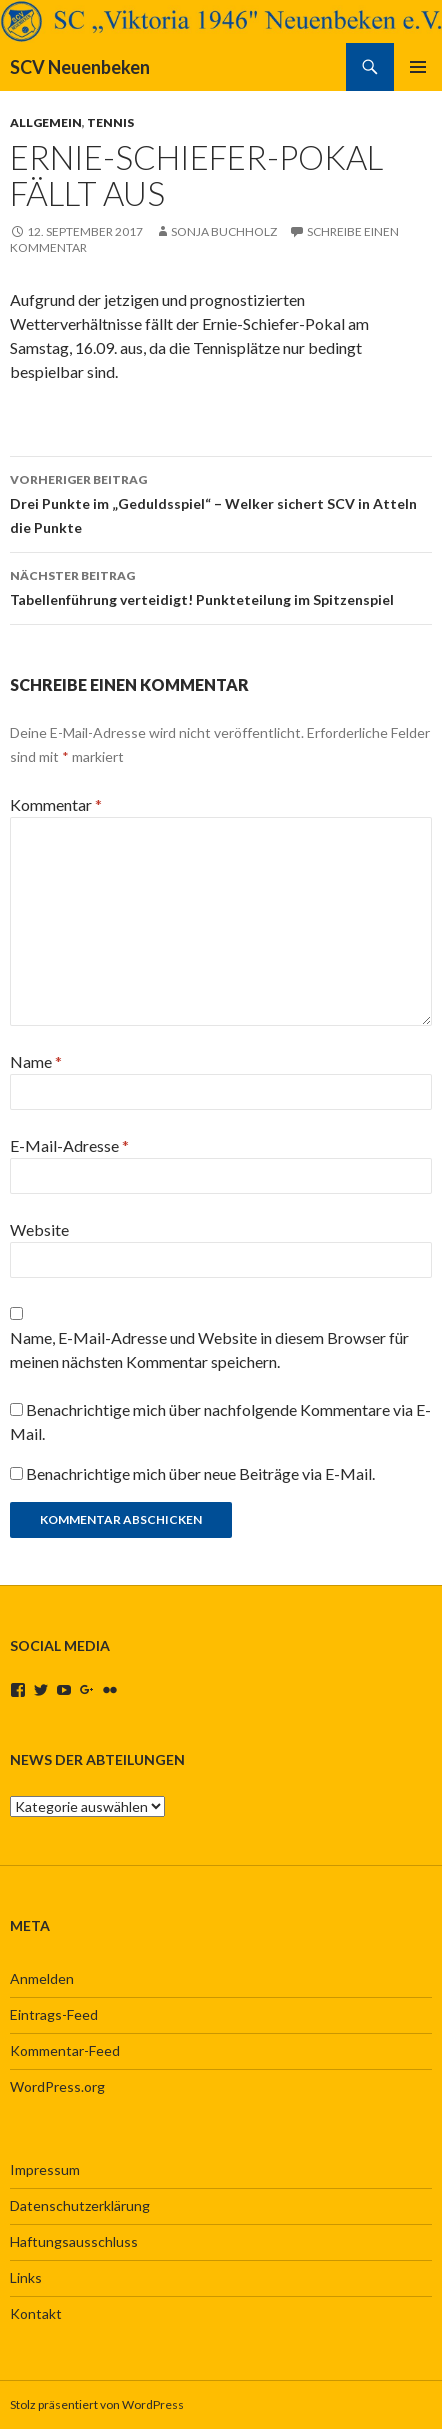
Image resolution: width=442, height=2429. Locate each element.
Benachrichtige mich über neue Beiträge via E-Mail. (200, 1473)
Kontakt (36, 2313)
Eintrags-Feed (54, 2014)
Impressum (45, 2169)
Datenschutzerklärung (80, 2205)
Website (39, 1229)
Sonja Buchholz (224, 231)
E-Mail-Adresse (69, 1145)
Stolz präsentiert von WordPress (97, 2404)
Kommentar (56, 804)
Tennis (110, 122)
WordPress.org (57, 2086)
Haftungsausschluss (74, 2241)
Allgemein (46, 122)
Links (26, 2277)
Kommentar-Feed (65, 2050)
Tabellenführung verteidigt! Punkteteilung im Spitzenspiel (221, 586)
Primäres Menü (418, 67)
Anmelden (42, 1978)
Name (36, 1061)
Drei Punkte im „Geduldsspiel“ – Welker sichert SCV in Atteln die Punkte (221, 502)
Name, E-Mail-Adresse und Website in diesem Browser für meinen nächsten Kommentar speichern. (209, 1349)
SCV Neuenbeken (80, 67)
